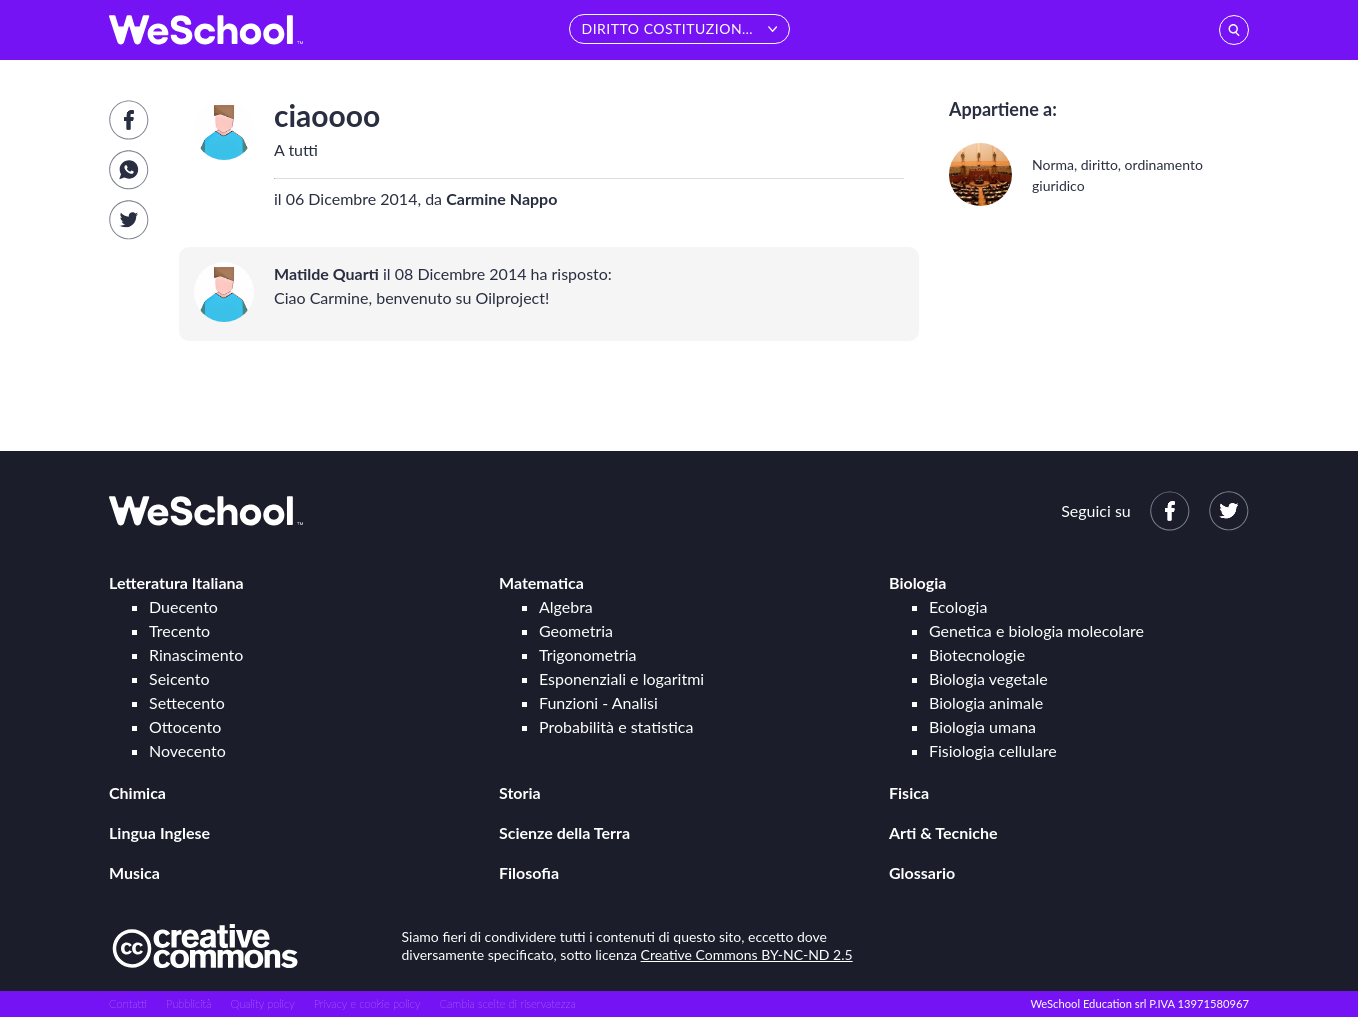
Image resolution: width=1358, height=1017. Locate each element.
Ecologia (958, 606)
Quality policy (262, 1003)
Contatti (128, 1003)
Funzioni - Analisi (598, 702)
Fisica (909, 792)
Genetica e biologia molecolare (1036, 630)
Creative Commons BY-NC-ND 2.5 (747, 954)
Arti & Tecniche (943, 832)
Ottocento (185, 726)
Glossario (922, 872)
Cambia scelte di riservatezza (507, 1003)
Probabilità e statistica (616, 726)
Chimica (137, 792)
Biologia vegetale (988, 678)
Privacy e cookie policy (367, 1003)
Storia (520, 792)
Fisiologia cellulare (993, 750)
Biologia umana (982, 726)
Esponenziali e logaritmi (621, 678)
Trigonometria (588, 654)
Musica (134, 872)
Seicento (179, 678)
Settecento (187, 702)
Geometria (576, 630)
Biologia (917, 582)
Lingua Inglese (159, 832)
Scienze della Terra (564, 832)
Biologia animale (986, 702)
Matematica (541, 582)
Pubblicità (189, 1003)
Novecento (187, 750)
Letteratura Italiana (176, 582)
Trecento (179, 630)
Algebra (566, 606)
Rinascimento (196, 654)
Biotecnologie (977, 654)
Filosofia (529, 872)
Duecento (183, 606)
